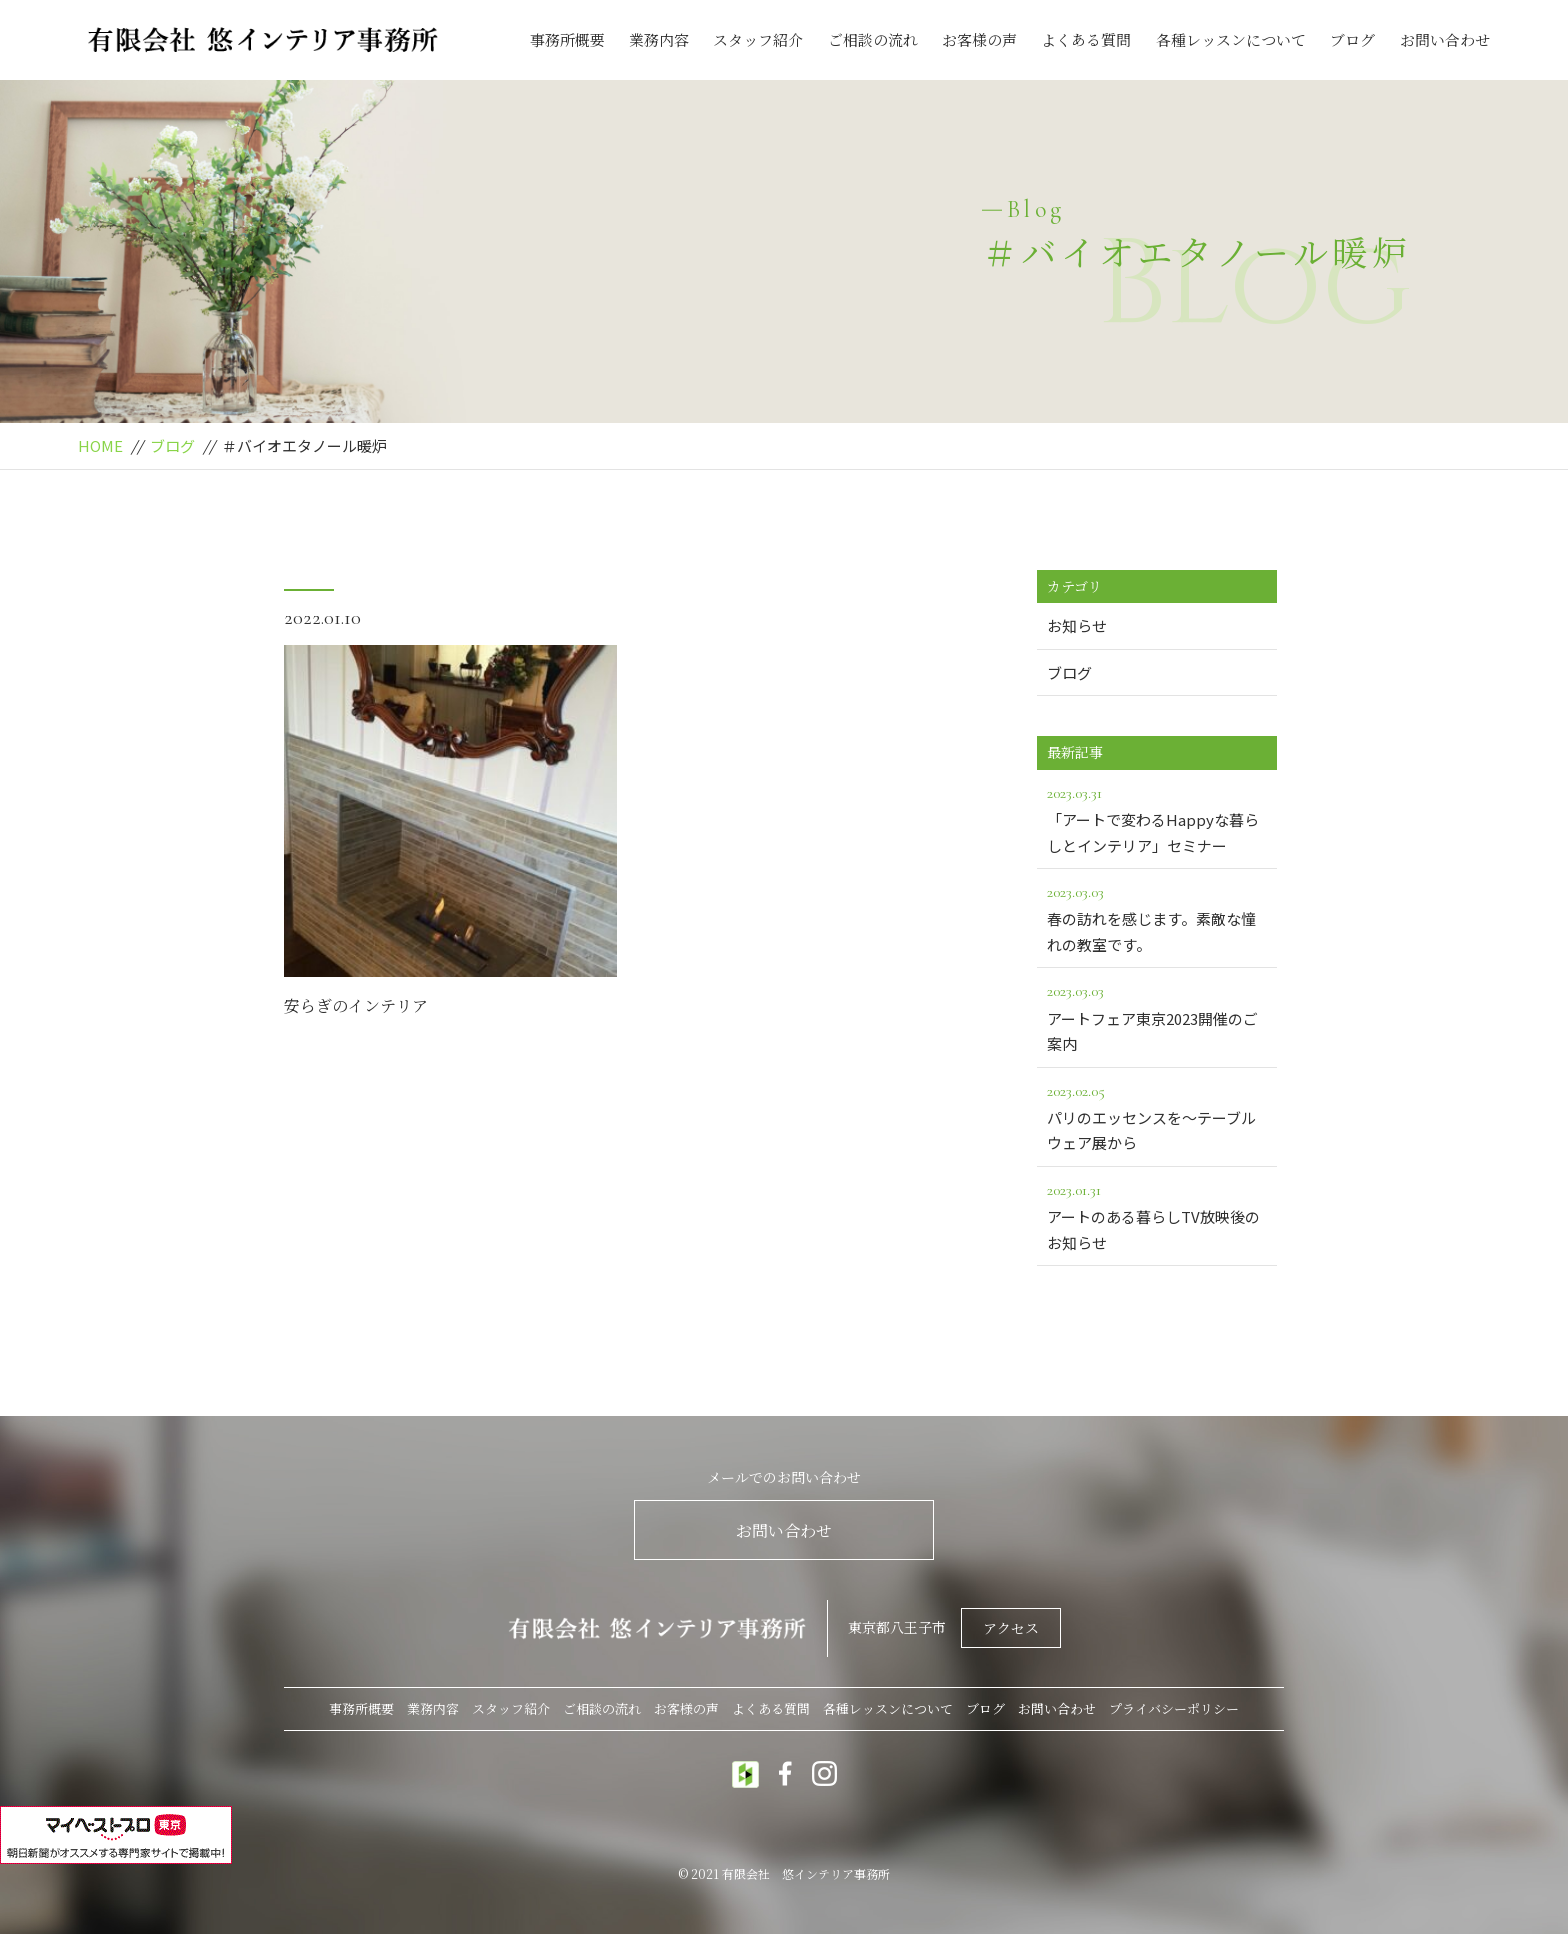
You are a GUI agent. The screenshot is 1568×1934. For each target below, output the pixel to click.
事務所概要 (567, 39)
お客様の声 (979, 39)
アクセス (1011, 1628)
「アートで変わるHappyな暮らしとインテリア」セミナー (1157, 818)
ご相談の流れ (873, 39)
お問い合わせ (1445, 39)
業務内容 (659, 39)
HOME (100, 445)
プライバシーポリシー (1174, 1708)
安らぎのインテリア (356, 1005)
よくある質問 (1086, 39)
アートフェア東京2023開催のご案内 (1157, 1016)
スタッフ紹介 (758, 39)
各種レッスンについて (1231, 39)
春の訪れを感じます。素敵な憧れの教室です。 (1157, 917)
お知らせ (1077, 625)
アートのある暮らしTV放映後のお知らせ (1157, 1215)
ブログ (1352, 39)
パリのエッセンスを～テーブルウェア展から (1157, 1116)
